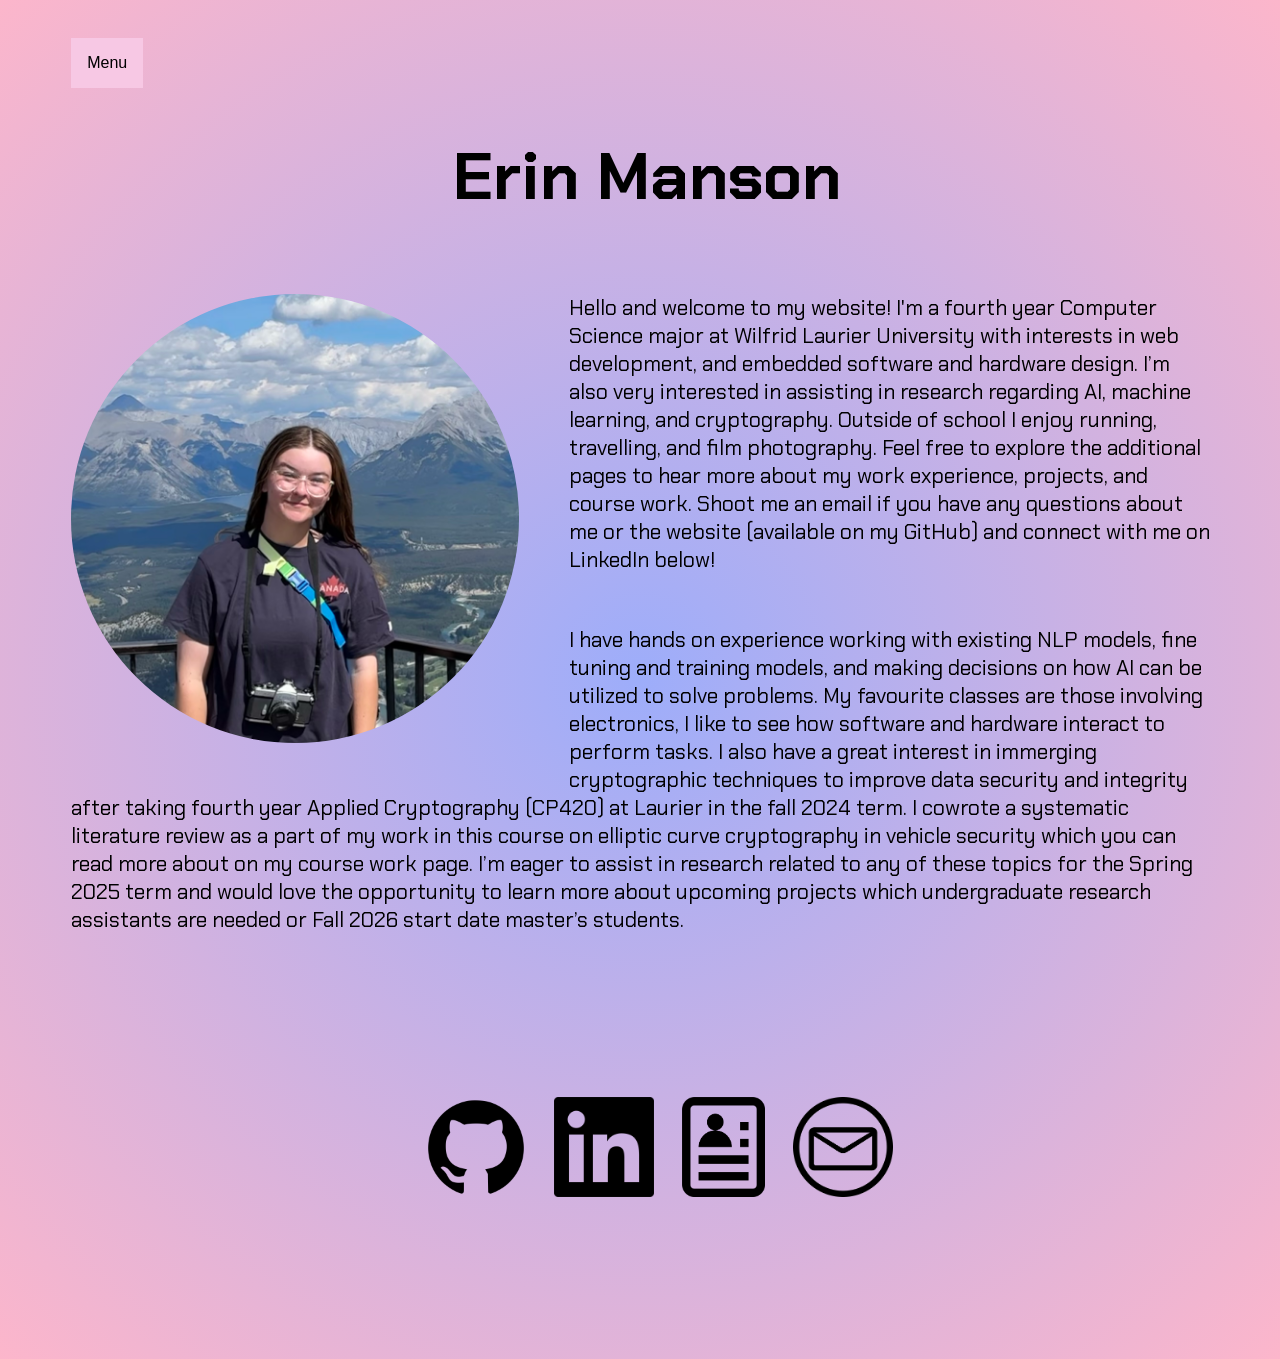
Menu (107, 62)
